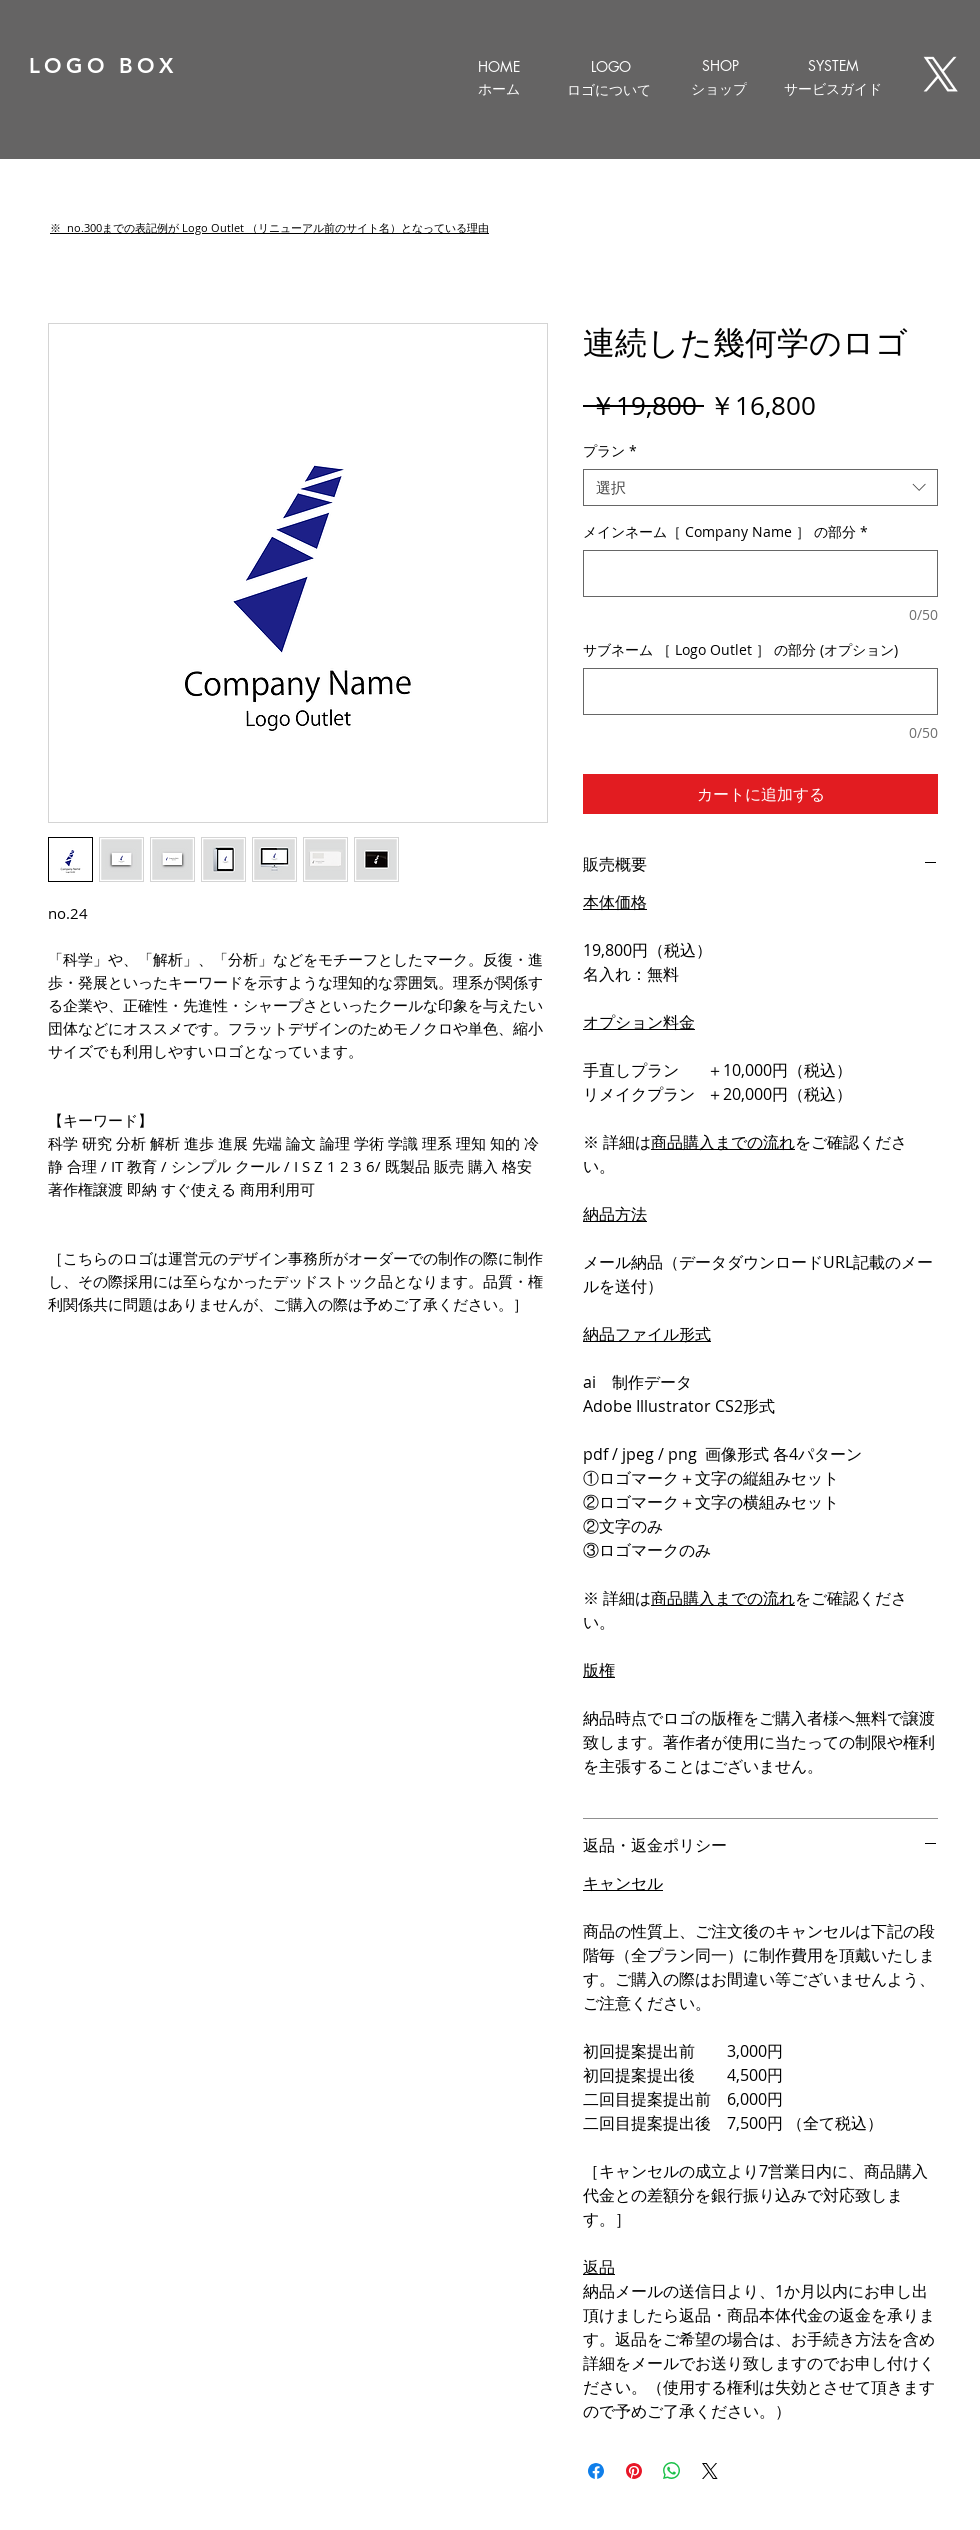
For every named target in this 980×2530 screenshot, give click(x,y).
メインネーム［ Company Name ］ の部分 (725, 531)
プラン (610, 451)
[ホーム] (498, 89)
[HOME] (498, 66)
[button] (269, 227)
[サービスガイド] (833, 89)
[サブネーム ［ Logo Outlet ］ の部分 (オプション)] (760, 691)
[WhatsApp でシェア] (672, 2471)
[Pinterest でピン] (634, 2471)
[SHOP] (720, 65)
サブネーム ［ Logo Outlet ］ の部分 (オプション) (740, 649)
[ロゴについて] (608, 90)
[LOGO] (610, 66)
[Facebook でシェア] (596, 2471)
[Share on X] (710, 2471)
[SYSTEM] (833, 65)
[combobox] (760, 488)
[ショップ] (718, 89)
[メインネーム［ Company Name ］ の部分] (760, 573)
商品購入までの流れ (723, 1142)
